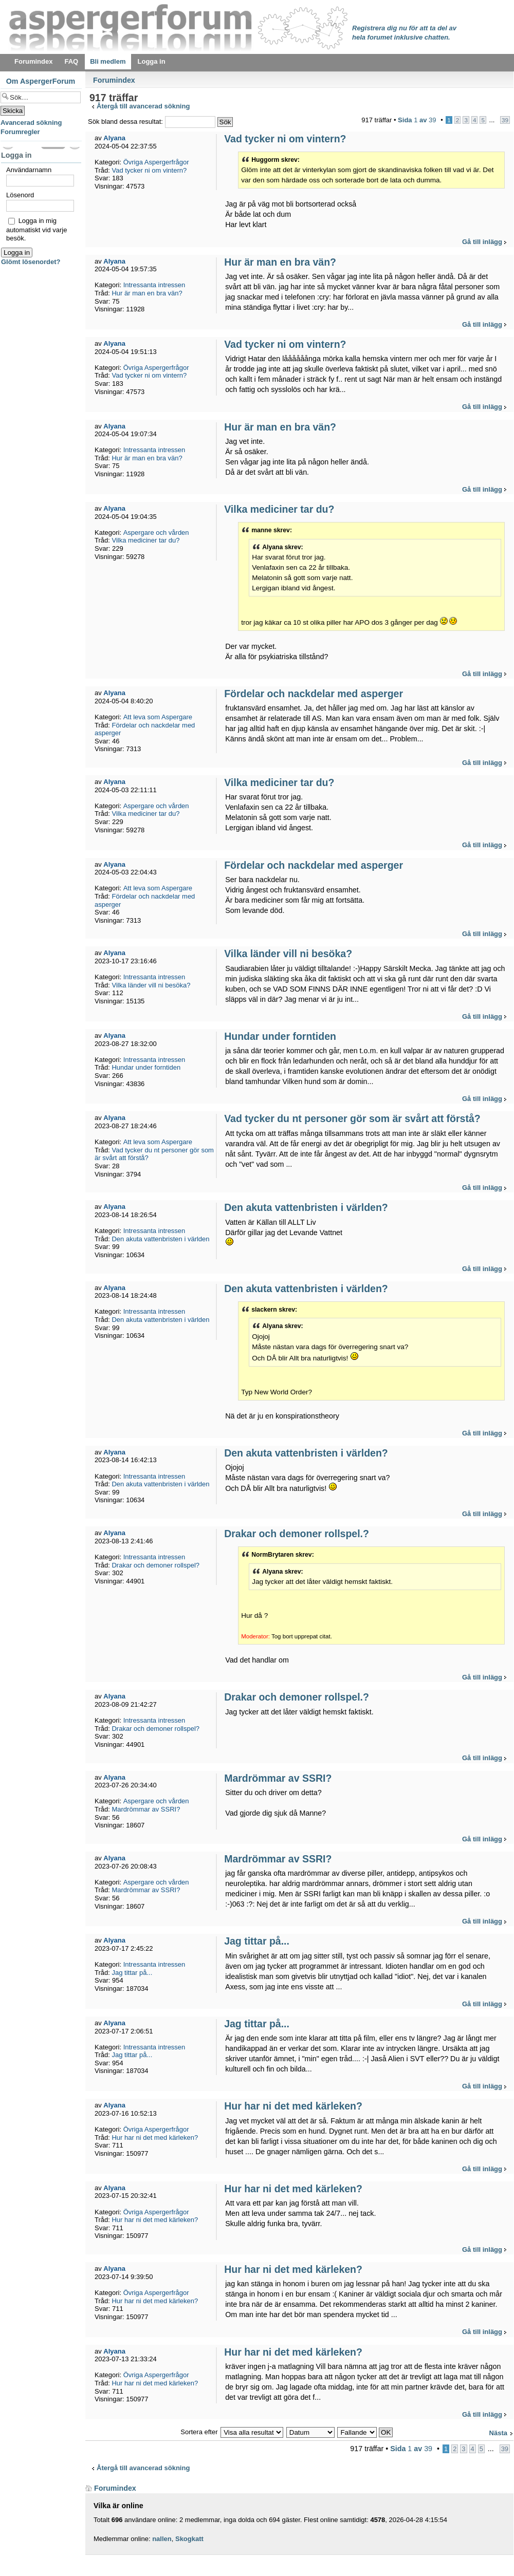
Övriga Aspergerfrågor (156, 162)
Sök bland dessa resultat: (151, 121)
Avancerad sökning (31, 122)
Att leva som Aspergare (157, 717)
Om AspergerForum (41, 81)
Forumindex (114, 80)
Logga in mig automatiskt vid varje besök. (36, 229)
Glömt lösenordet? (31, 262)
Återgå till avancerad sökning (143, 106)
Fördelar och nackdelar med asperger (313, 693)
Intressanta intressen (154, 285)
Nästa (498, 2433)
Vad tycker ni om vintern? (285, 138)
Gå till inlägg (482, 242)
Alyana (114, 138)
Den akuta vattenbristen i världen (160, 1239)
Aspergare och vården (156, 532)
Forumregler (20, 132)
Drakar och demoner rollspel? (155, 1565)
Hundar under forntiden (280, 1036)
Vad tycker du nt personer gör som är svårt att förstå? (352, 1118)
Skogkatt (189, 2539)
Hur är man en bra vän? (280, 262)
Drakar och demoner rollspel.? (296, 1533)
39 (505, 120)
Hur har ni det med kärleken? (293, 2106)
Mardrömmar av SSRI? (278, 1778)
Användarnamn (28, 170)
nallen (162, 2539)
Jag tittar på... (256, 1941)
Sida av (417, 120)
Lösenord (20, 195)
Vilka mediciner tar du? (279, 509)
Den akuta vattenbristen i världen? (306, 1207)
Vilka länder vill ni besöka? (288, 953)
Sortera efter (198, 2432)
